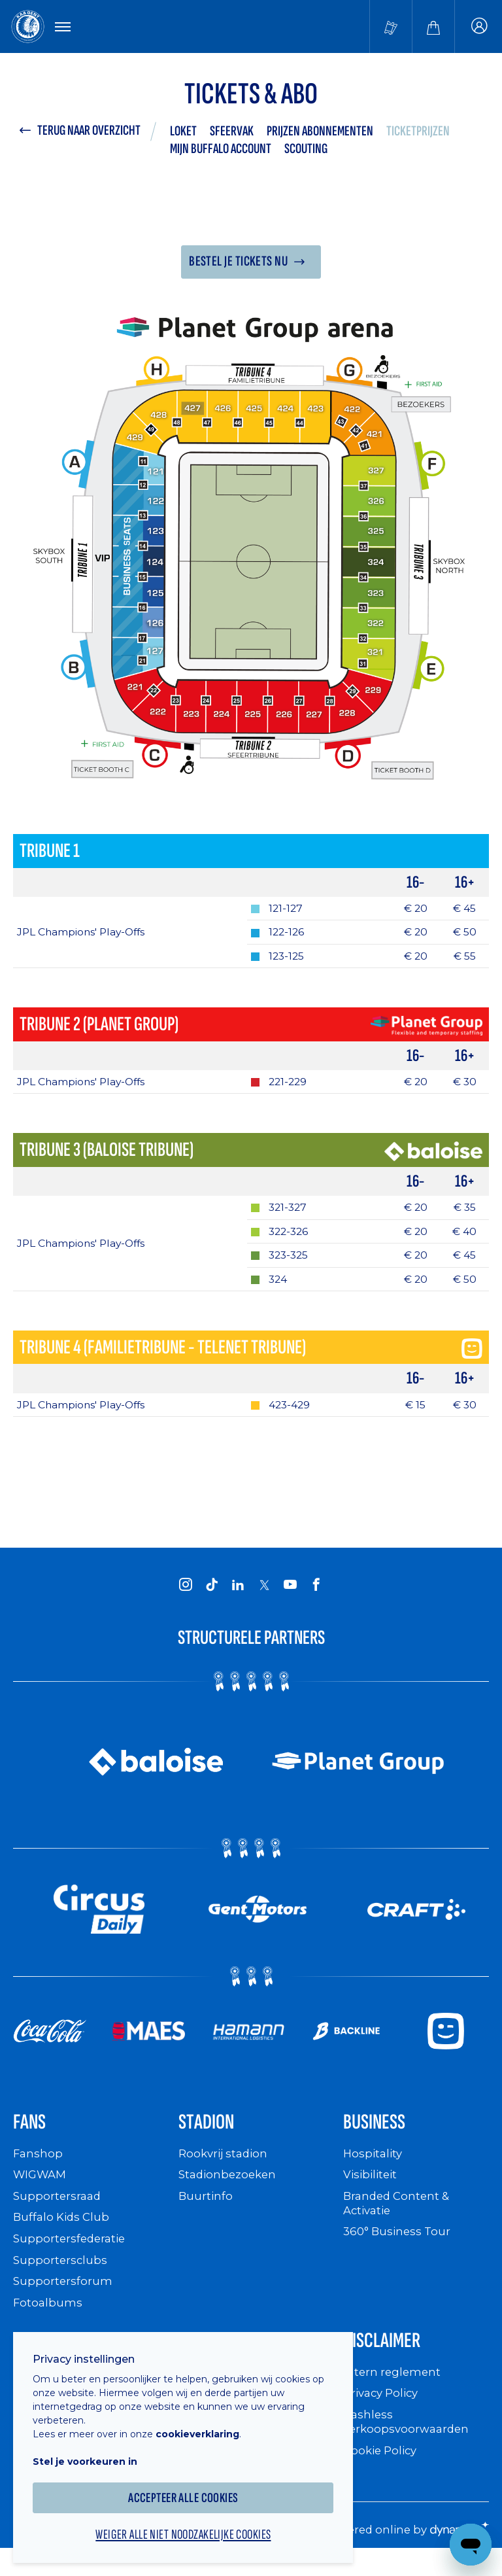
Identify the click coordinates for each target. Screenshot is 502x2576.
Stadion (211, 2135)
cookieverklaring (204, 2425)
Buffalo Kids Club (63, 2232)
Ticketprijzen (418, 133)
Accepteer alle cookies (190, 2489)
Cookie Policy (382, 2467)
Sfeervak (232, 133)
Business (379, 2135)
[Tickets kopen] (391, 27)
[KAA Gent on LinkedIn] (237, 1595)
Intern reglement (393, 2390)
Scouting (305, 151)
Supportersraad (58, 2211)
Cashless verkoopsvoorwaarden (409, 2440)
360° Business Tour (399, 2246)
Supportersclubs (61, 2274)
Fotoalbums (48, 2317)
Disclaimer (388, 2356)
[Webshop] (433, 27)
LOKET (183, 133)
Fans (32, 2135)
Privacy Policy (384, 2411)
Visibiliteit (372, 2190)
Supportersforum (63, 2296)
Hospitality (374, 2169)
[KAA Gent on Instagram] (185, 1595)
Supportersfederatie (71, 2253)
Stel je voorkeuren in (91, 2453)
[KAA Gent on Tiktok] (211, 1595)
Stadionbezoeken (230, 2190)
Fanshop (38, 2169)
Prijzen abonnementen (320, 133)
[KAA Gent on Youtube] (290, 1595)
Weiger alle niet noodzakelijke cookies (189, 2527)
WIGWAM (42, 2190)
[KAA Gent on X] (264, 1596)
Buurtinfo (206, 2211)
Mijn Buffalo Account (220, 151)
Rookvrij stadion (225, 2169)
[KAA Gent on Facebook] (316, 1595)
